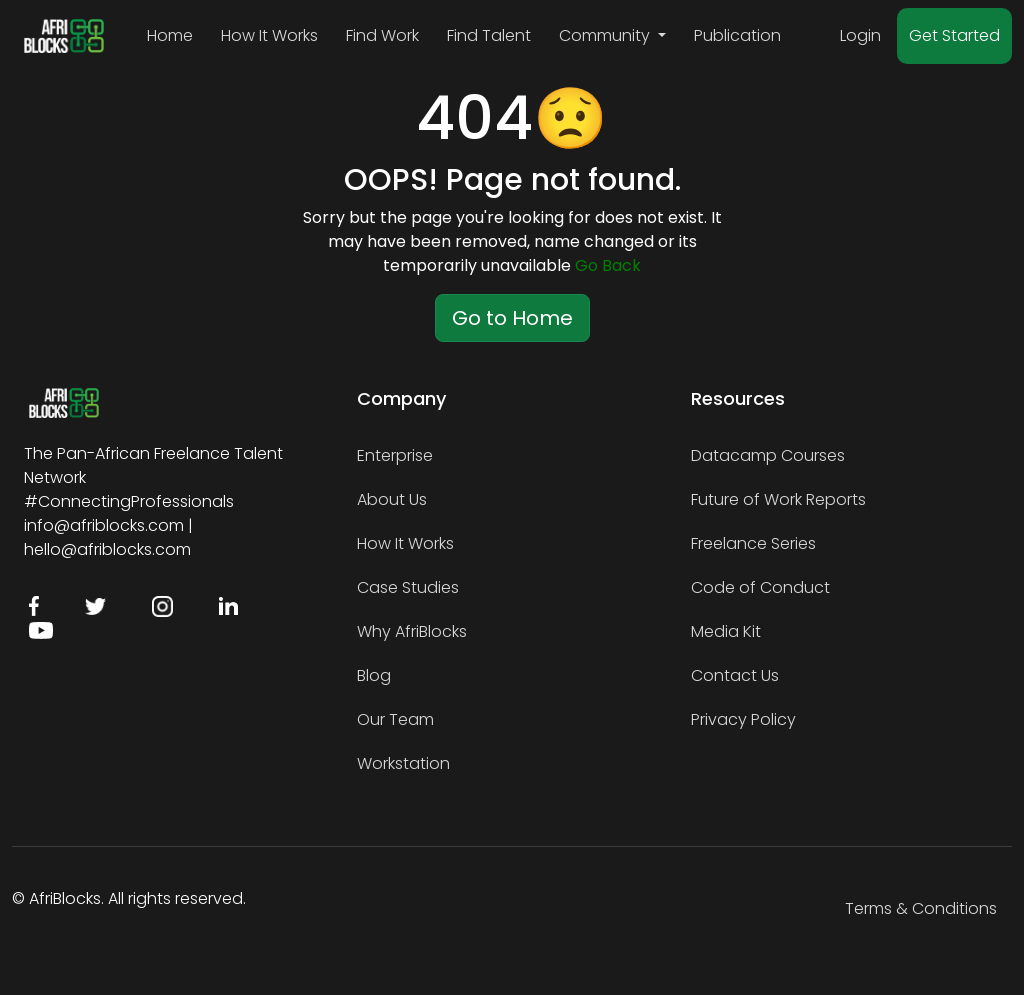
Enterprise (395, 455)
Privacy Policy (743, 719)
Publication (737, 35)
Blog (374, 675)
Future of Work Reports (778, 499)
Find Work (382, 35)
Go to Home (512, 318)
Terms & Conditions (921, 908)
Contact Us (735, 675)
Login (860, 35)
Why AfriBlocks (412, 631)
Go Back (608, 265)
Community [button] (606, 35)
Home (170, 35)
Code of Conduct (760, 587)
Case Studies (408, 587)
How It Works (269, 35)
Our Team (395, 719)
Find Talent (489, 35)
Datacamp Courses (768, 455)
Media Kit (726, 631)
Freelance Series (753, 543)
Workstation (403, 763)
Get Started (954, 35)
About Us (392, 499)
